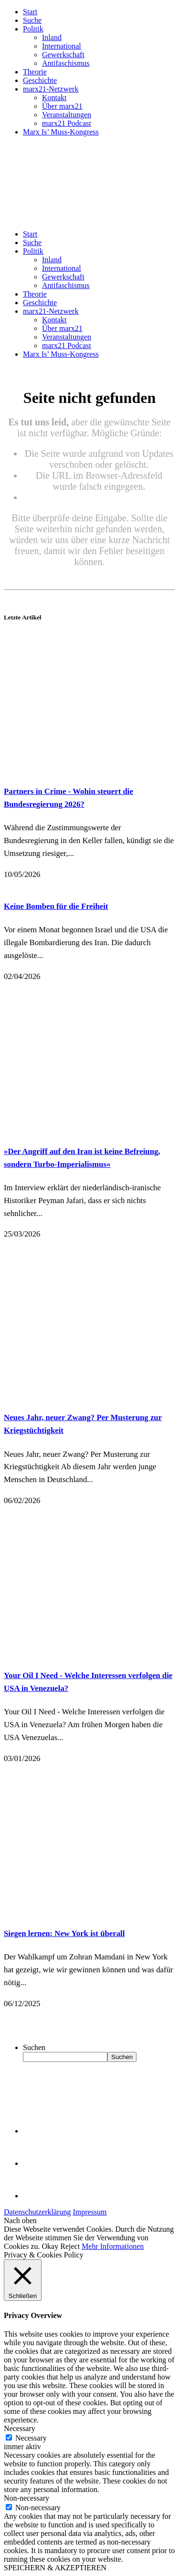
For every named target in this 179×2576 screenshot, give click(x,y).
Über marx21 (62, 106)
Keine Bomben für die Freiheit (56, 906)
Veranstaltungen (66, 115)
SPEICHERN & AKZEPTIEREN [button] (55, 2568)
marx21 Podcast (66, 123)
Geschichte (40, 80)
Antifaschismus (66, 63)
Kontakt (54, 97)
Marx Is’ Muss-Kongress (61, 132)
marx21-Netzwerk (50, 89)
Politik (33, 29)
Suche (32, 20)
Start (30, 12)
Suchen (34, 2047)
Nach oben (20, 2220)
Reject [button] (70, 2246)
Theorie (35, 72)
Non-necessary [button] (26, 2498)
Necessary (31, 2438)
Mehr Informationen (113, 2246)
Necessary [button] (19, 2428)
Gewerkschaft (63, 55)
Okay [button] (50, 2246)
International (61, 46)
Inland (52, 37)
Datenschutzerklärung (37, 2212)
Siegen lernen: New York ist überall (64, 1933)
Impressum (89, 2212)
